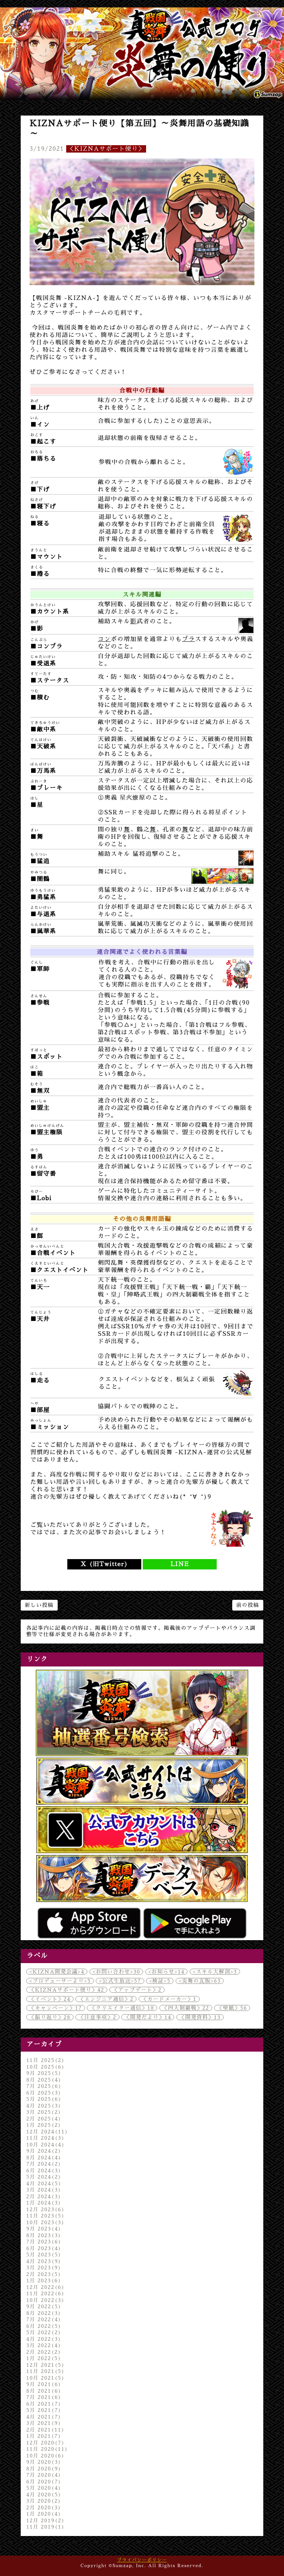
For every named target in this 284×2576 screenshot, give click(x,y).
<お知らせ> (166, 1971)
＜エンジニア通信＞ (105, 1999)
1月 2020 (43, 2513)
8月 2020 (43, 2468)
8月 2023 (43, 2235)
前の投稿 (247, 1605)
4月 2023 (43, 2261)
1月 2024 (43, 2202)
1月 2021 (43, 2436)
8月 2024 (44, 2157)
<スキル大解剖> (215, 1971)
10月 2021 (45, 2377)
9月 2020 (43, 2462)
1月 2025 (43, 2125)
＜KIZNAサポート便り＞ (106, 149)
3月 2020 (43, 2500)
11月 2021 (45, 2371)
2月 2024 (43, 2196)
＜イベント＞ (50, 1999)
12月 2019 (45, 2520)
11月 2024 (45, 2137)
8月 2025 (44, 2079)
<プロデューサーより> (60, 1980)
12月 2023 (45, 2209)
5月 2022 (43, 2332)
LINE (179, 1564)
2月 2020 (43, 2507)
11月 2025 (45, 2060)
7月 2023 (43, 2241)
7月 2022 (43, 2319)
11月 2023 (45, 2215)
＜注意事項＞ (97, 2017)
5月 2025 (44, 2099)
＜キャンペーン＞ (55, 2008)
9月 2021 (43, 2384)
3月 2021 (43, 2423)
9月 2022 (43, 2306)
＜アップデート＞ (137, 1989)
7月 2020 (43, 2474)
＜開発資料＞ (199, 2017)
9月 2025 (44, 2073)
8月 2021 (43, 2390)
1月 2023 (43, 2280)
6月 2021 (43, 2403)
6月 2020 (43, 2481)
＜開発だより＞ (147, 2017)
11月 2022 (45, 2293)
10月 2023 (45, 2222)
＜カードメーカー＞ (169, 1999)
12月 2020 (45, 2442)
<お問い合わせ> (116, 1971)
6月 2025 (43, 2092)
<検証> (159, 1980)
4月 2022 (43, 2339)
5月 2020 (43, 2487)
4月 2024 (44, 2183)
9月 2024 (43, 2150)
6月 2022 (43, 2326)
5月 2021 (43, 2410)
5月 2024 (43, 2176)
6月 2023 (43, 2248)
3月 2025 (43, 2112)
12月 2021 (45, 2365)
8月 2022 (43, 2313)
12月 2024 (47, 2131)
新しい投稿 (39, 1605)
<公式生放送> (120, 1980)
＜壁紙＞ (232, 2008)
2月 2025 (43, 2118)
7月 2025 (44, 2086)
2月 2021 (45, 2429)
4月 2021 (43, 2416)
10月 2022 (45, 2300)
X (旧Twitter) (104, 1564)
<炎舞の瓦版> (200, 1980)
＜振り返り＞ (50, 2017)
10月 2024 (45, 2144)
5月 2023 (43, 2254)
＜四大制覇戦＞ (185, 2008)
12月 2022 (45, 2287)
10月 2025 (45, 2066)
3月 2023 (43, 2267)
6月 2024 (43, 2170)
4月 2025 (43, 2105)
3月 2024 (43, 2189)
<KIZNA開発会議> (56, 1971)
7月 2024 (43, 2163)
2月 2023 (43, 2274)
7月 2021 (43, 2397)
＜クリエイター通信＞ (122, 2008)
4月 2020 (43, 2494)
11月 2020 (47, 2449)
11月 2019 (45, 2526)
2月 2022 (43, 2352)
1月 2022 (43, 2358)
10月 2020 (45, 2455)
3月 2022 (43, 2345)
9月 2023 (43, 2228)
